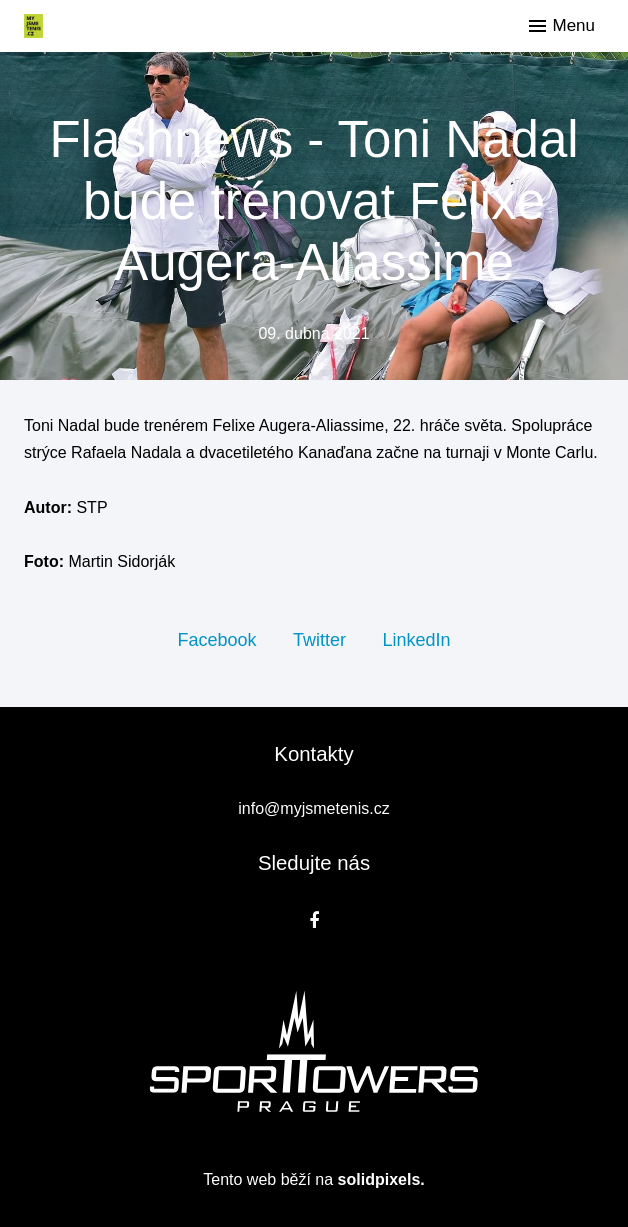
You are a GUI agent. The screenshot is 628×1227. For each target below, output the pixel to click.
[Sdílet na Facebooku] (216, 639)
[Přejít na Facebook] (314, 920)
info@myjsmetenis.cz (313, 808)
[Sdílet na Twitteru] (319, 639)
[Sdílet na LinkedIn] (416, 639)
